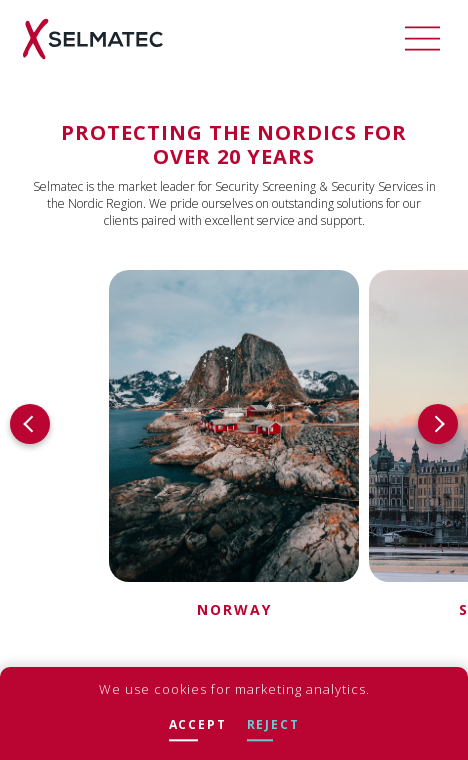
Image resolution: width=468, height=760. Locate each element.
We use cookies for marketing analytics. (234, 689)
